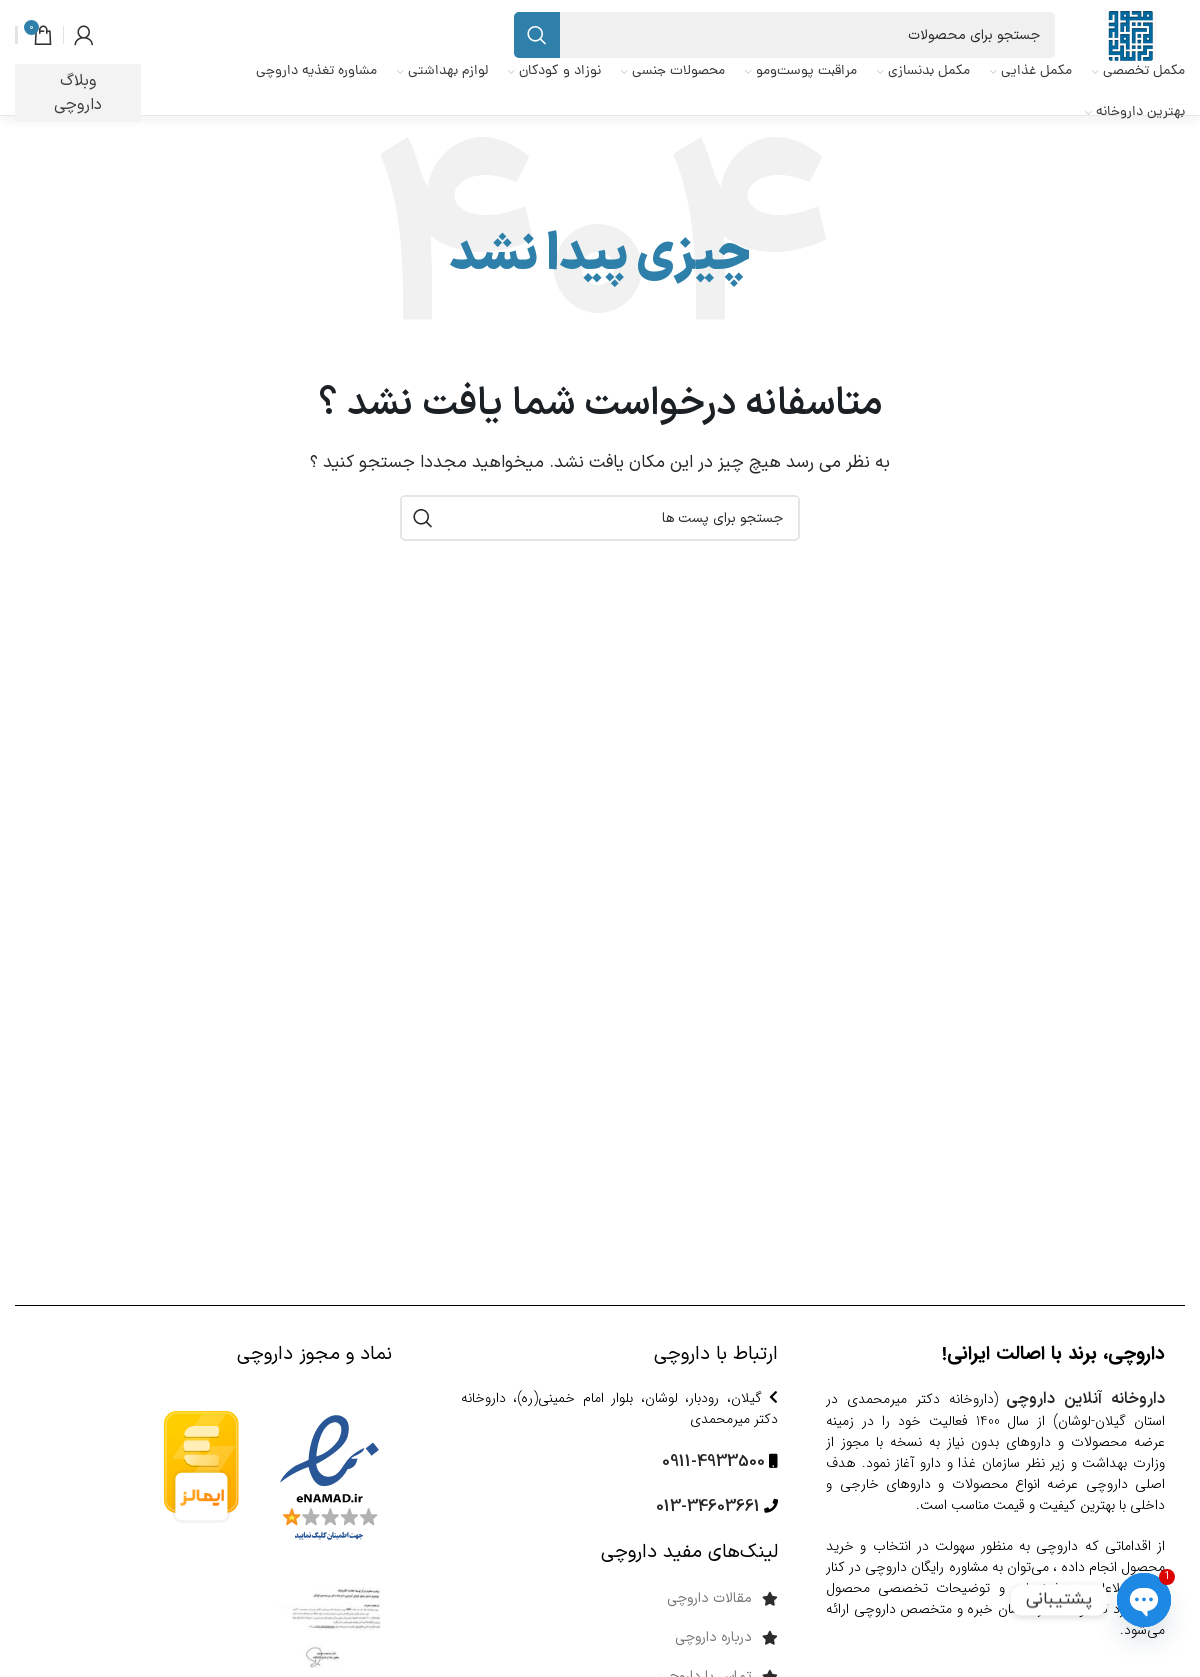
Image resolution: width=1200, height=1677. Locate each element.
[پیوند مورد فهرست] (600, 1599)
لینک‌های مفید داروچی (689, 1552)
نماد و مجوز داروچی (314, 1354)
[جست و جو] (784, 35)
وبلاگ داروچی (78, 93)
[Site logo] (1130, 35)
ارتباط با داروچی (716, 1354)
